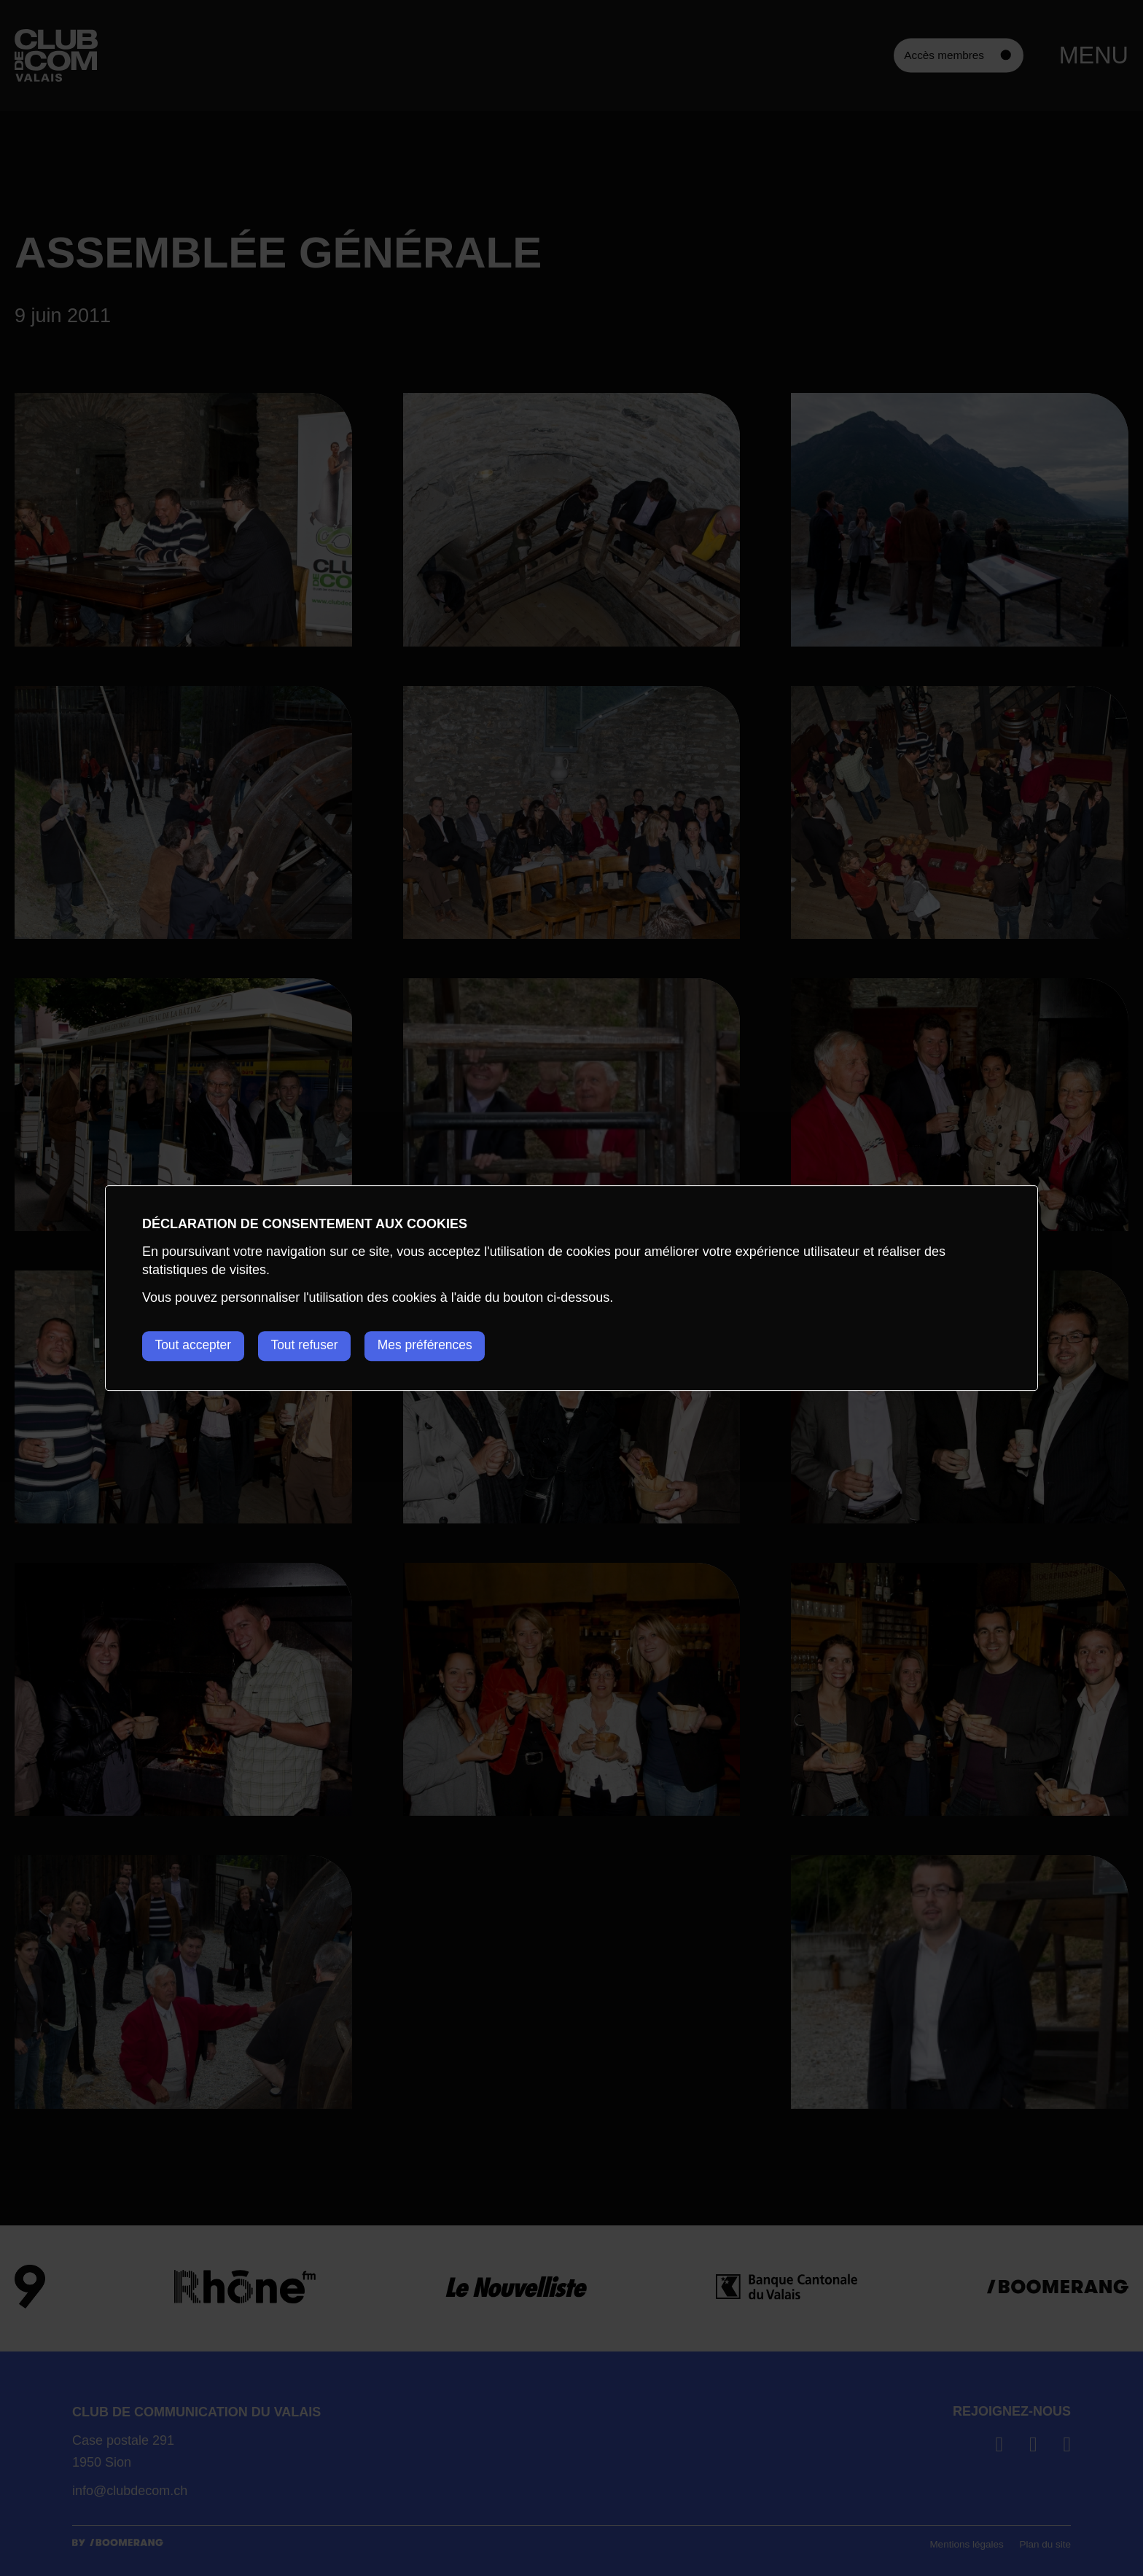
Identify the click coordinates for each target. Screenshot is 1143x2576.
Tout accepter (194, 1345)
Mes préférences (441, 1345)
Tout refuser (313, 1345)
